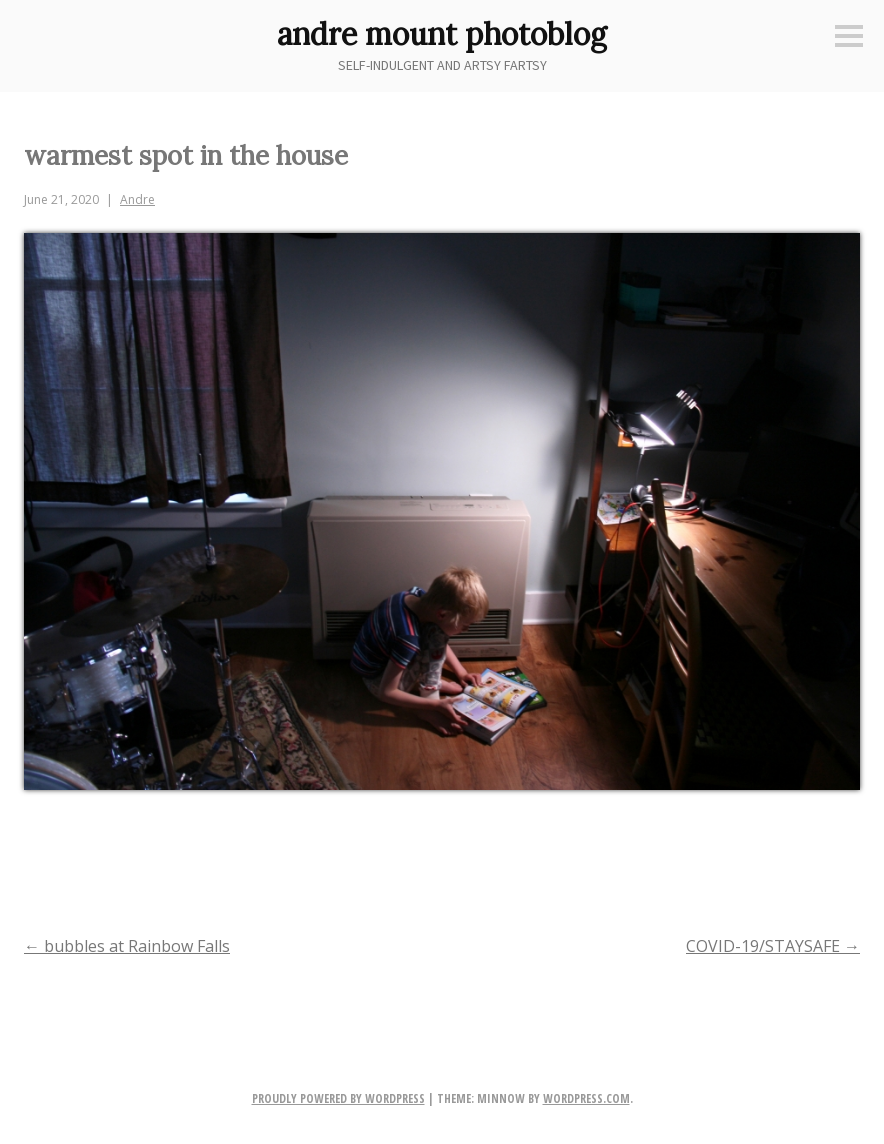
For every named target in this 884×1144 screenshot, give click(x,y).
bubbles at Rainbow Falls (127, 946)
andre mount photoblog (442, 34)
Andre (137, 199)
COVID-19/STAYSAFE (773, 946)
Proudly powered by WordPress (338, 1098)
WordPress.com (586, 1098)
